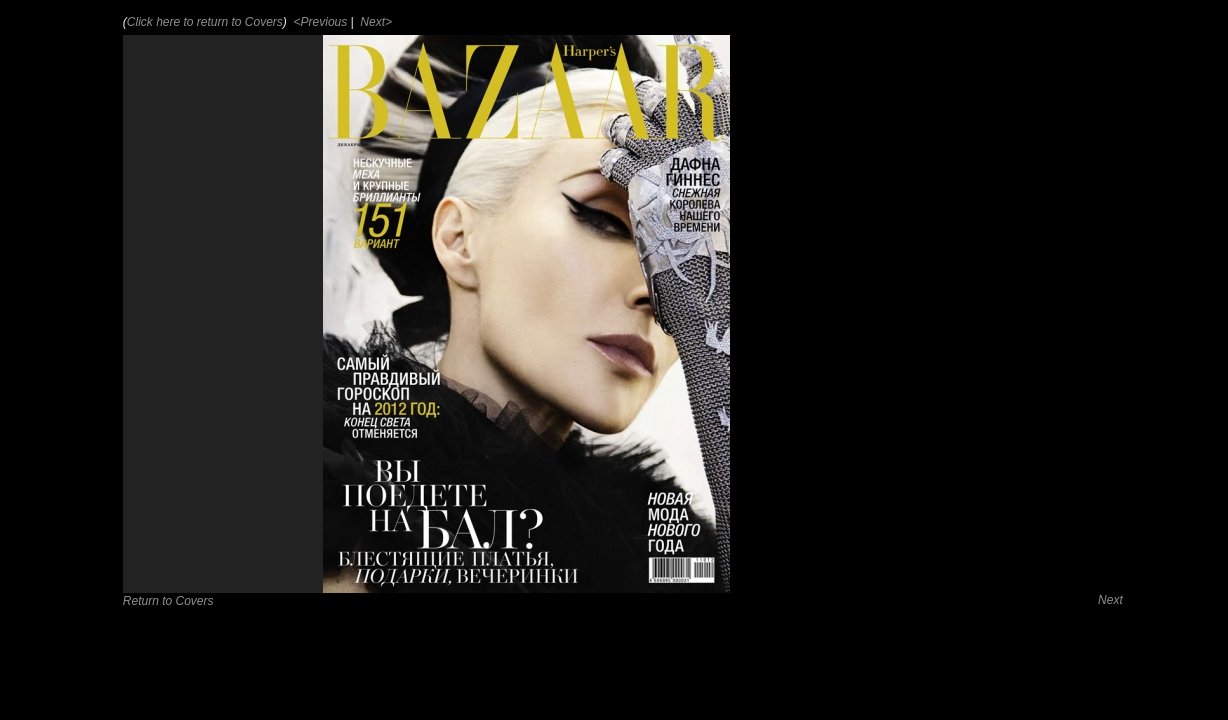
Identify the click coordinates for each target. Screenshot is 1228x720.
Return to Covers (168, 601)
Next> (374, 22)
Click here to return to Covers (205, 22)
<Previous (318, 22)
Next (1110, 600)
